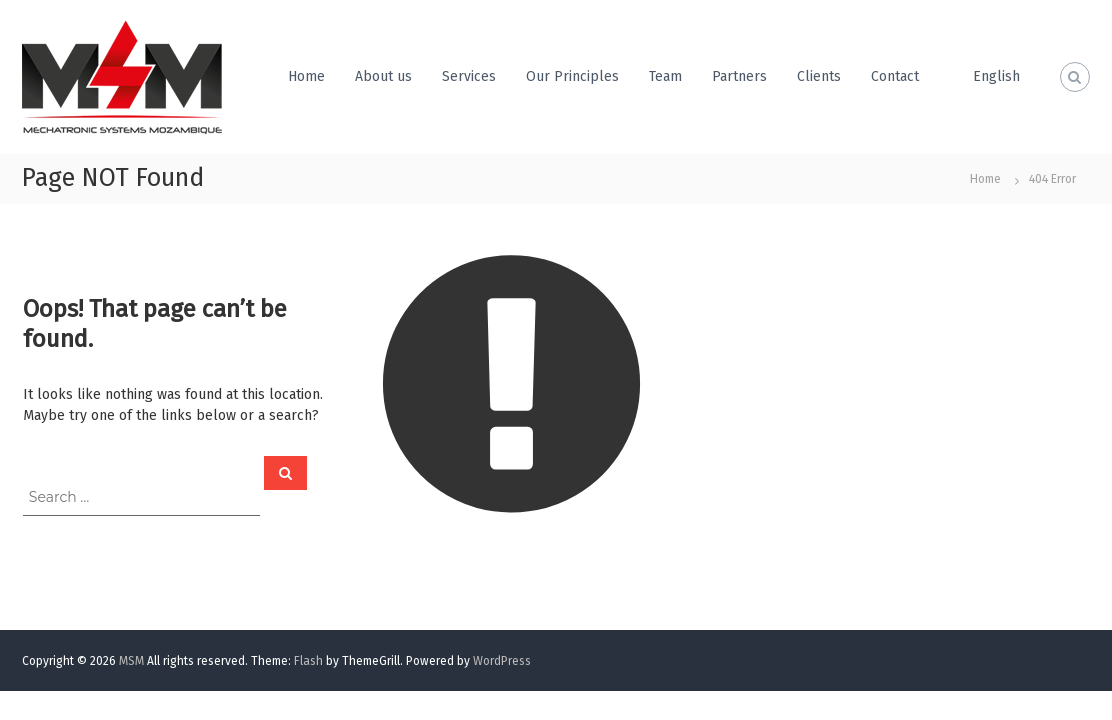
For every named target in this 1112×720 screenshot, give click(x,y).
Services (469, 76)
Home (306, 76)
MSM (131, 661)
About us (383, 76)
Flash (308, 661)
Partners (739, 76)
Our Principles (572, 76)
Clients (819, 76)
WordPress (502, 661)
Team (665, 76)
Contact (895, 76)
